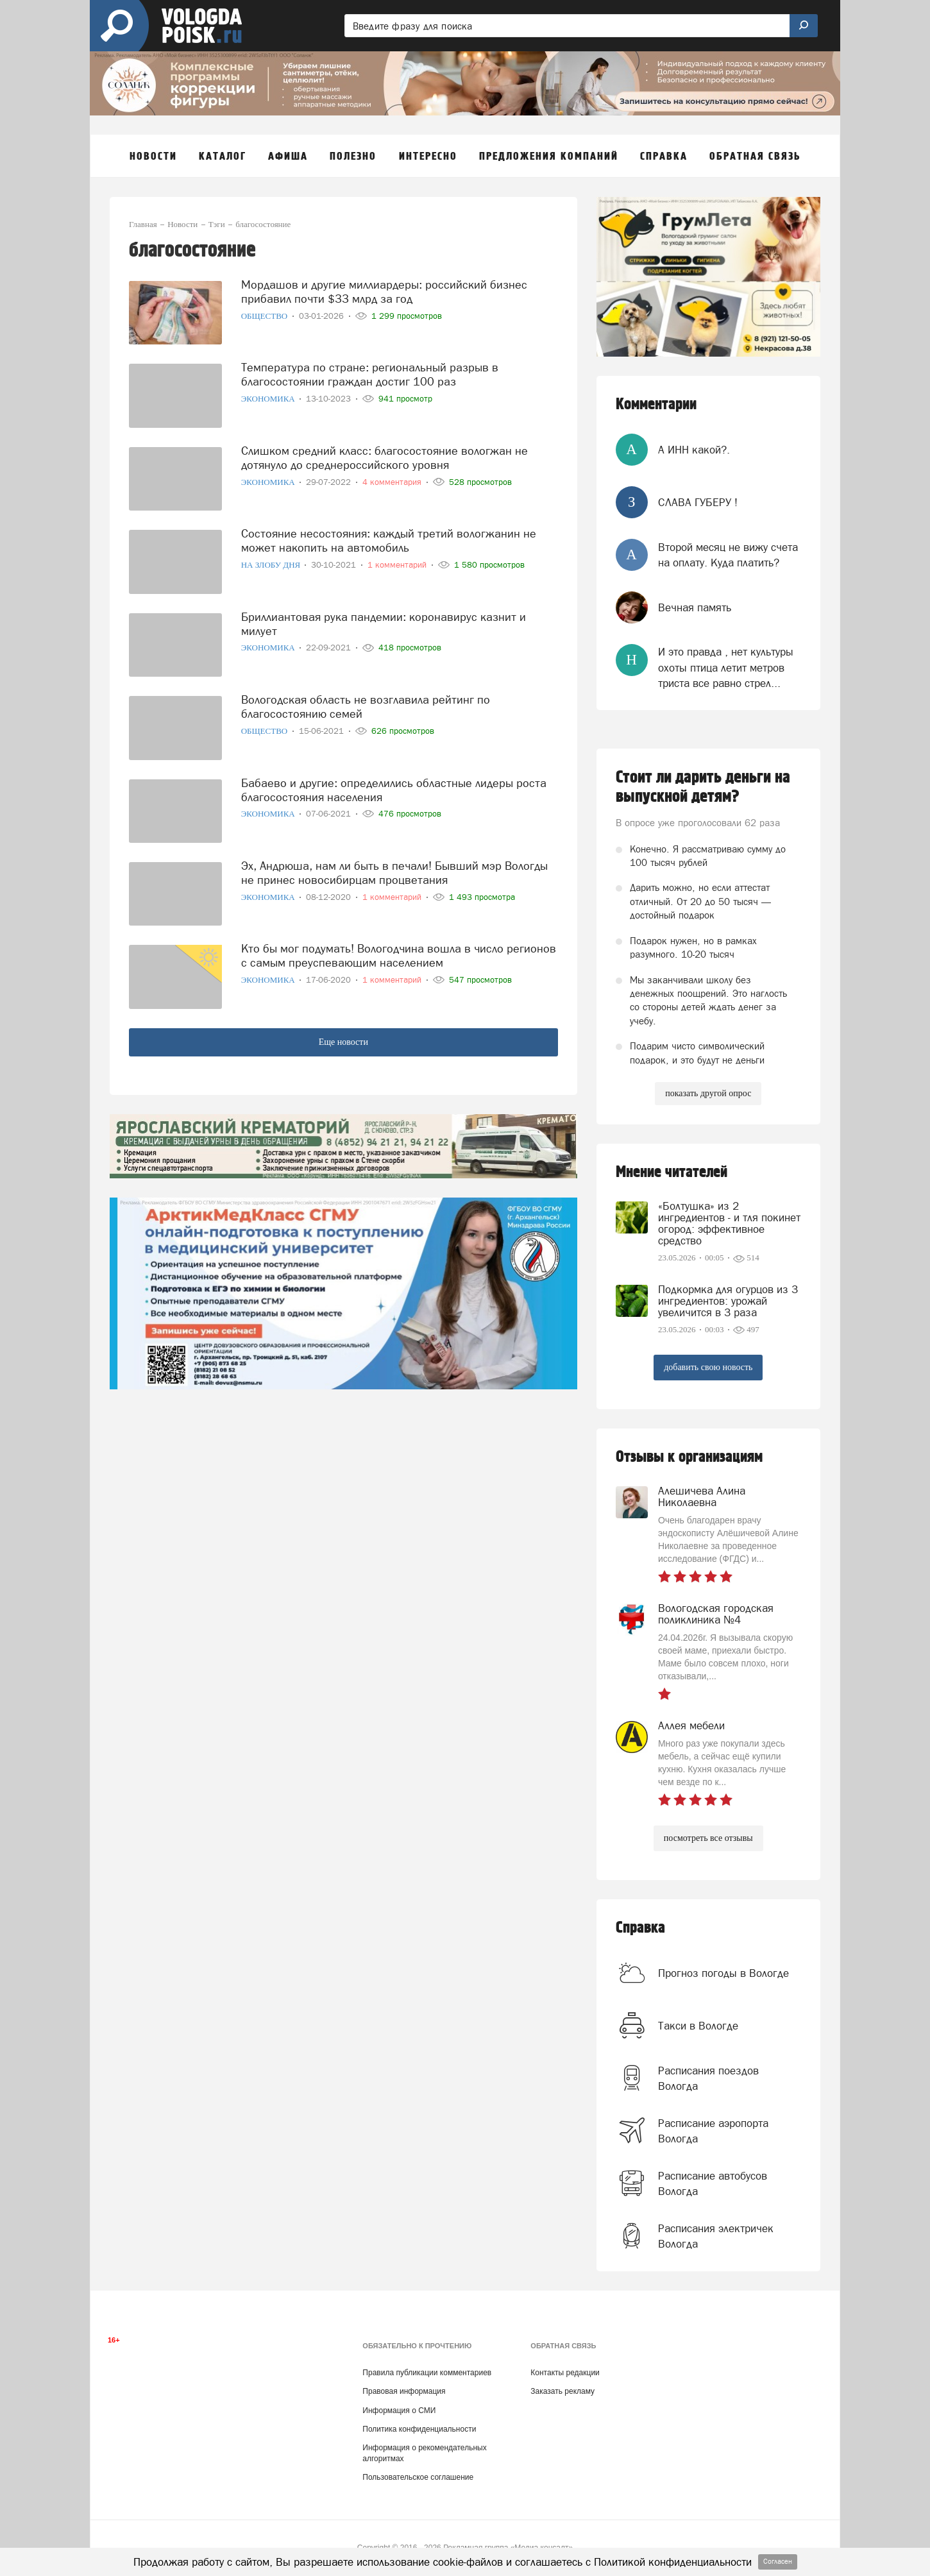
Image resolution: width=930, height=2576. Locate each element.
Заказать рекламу (562, 2391)
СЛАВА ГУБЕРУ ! (698, 502)
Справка (640, 1928)
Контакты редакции (564, 2372)
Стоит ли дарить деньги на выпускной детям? (703, 787)
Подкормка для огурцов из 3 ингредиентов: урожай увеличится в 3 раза (728, 1301)
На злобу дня (272, 565)
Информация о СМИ (398, 2410)
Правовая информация (403, 2391)
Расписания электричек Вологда (716, 2236)
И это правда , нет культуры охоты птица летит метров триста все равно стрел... (725, 667)
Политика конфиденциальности (419, 2429)
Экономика (269, 398)
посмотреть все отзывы (708, 1838)
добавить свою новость (708, 1367)
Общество (265, 316)
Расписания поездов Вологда (708, 2078)
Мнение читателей (671, 1172)
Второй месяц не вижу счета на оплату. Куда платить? (728, 555)
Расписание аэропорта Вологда (713, 2131)
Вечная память (694, 607)
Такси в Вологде (698, 2025)
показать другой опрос (708, 1093)
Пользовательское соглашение (417, 2477)
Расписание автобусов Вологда (712, 2183)
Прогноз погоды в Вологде (723, 1973)
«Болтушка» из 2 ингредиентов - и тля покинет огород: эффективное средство (729, 1223)
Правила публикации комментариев (426, 2372)
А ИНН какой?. (694, 449)
